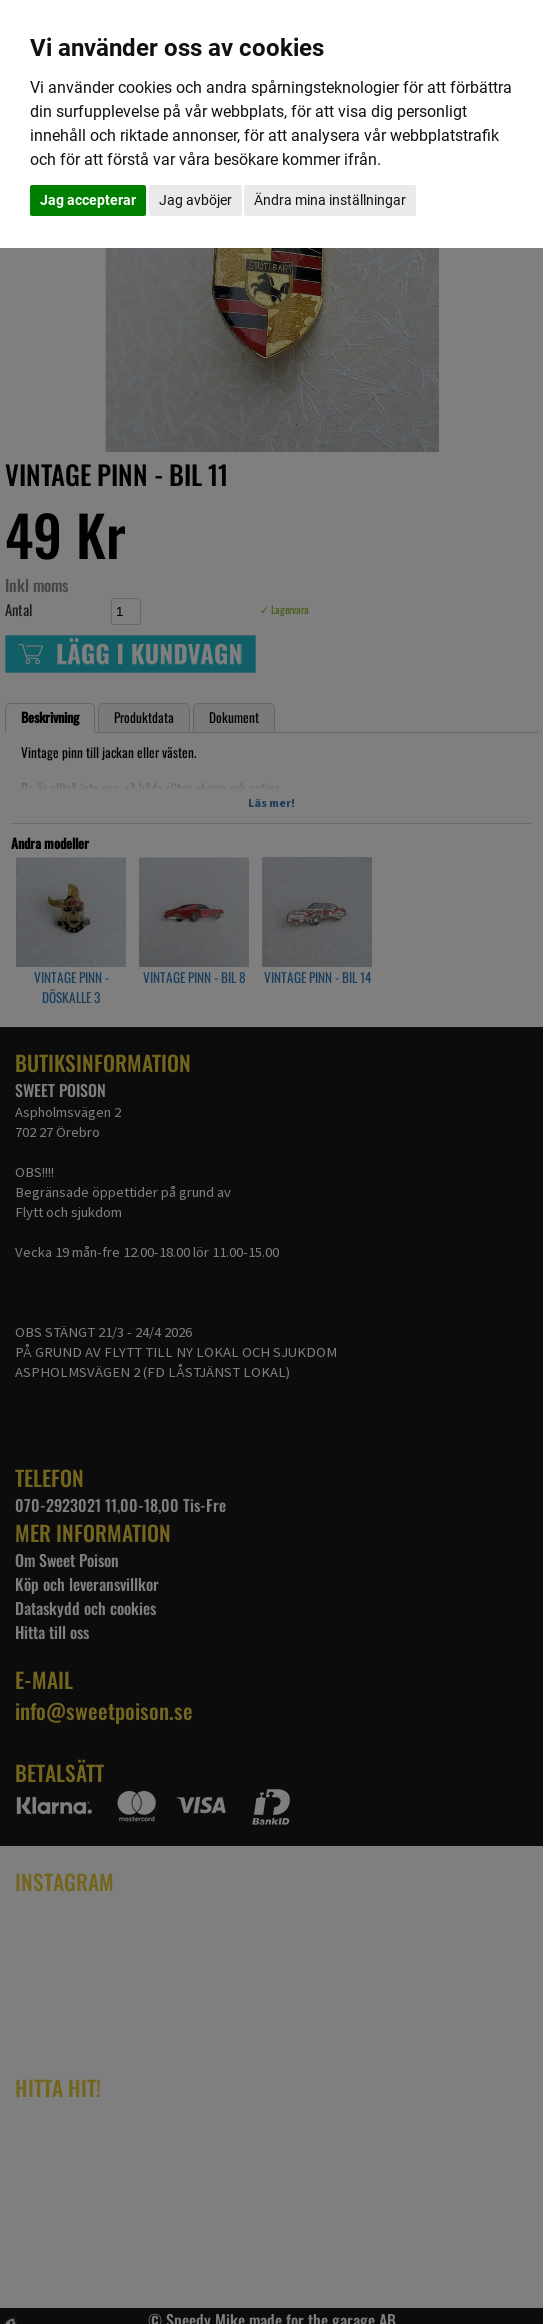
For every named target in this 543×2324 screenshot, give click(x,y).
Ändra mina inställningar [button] (330, 200)
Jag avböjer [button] (195, 200)
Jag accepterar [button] (88, 200)
